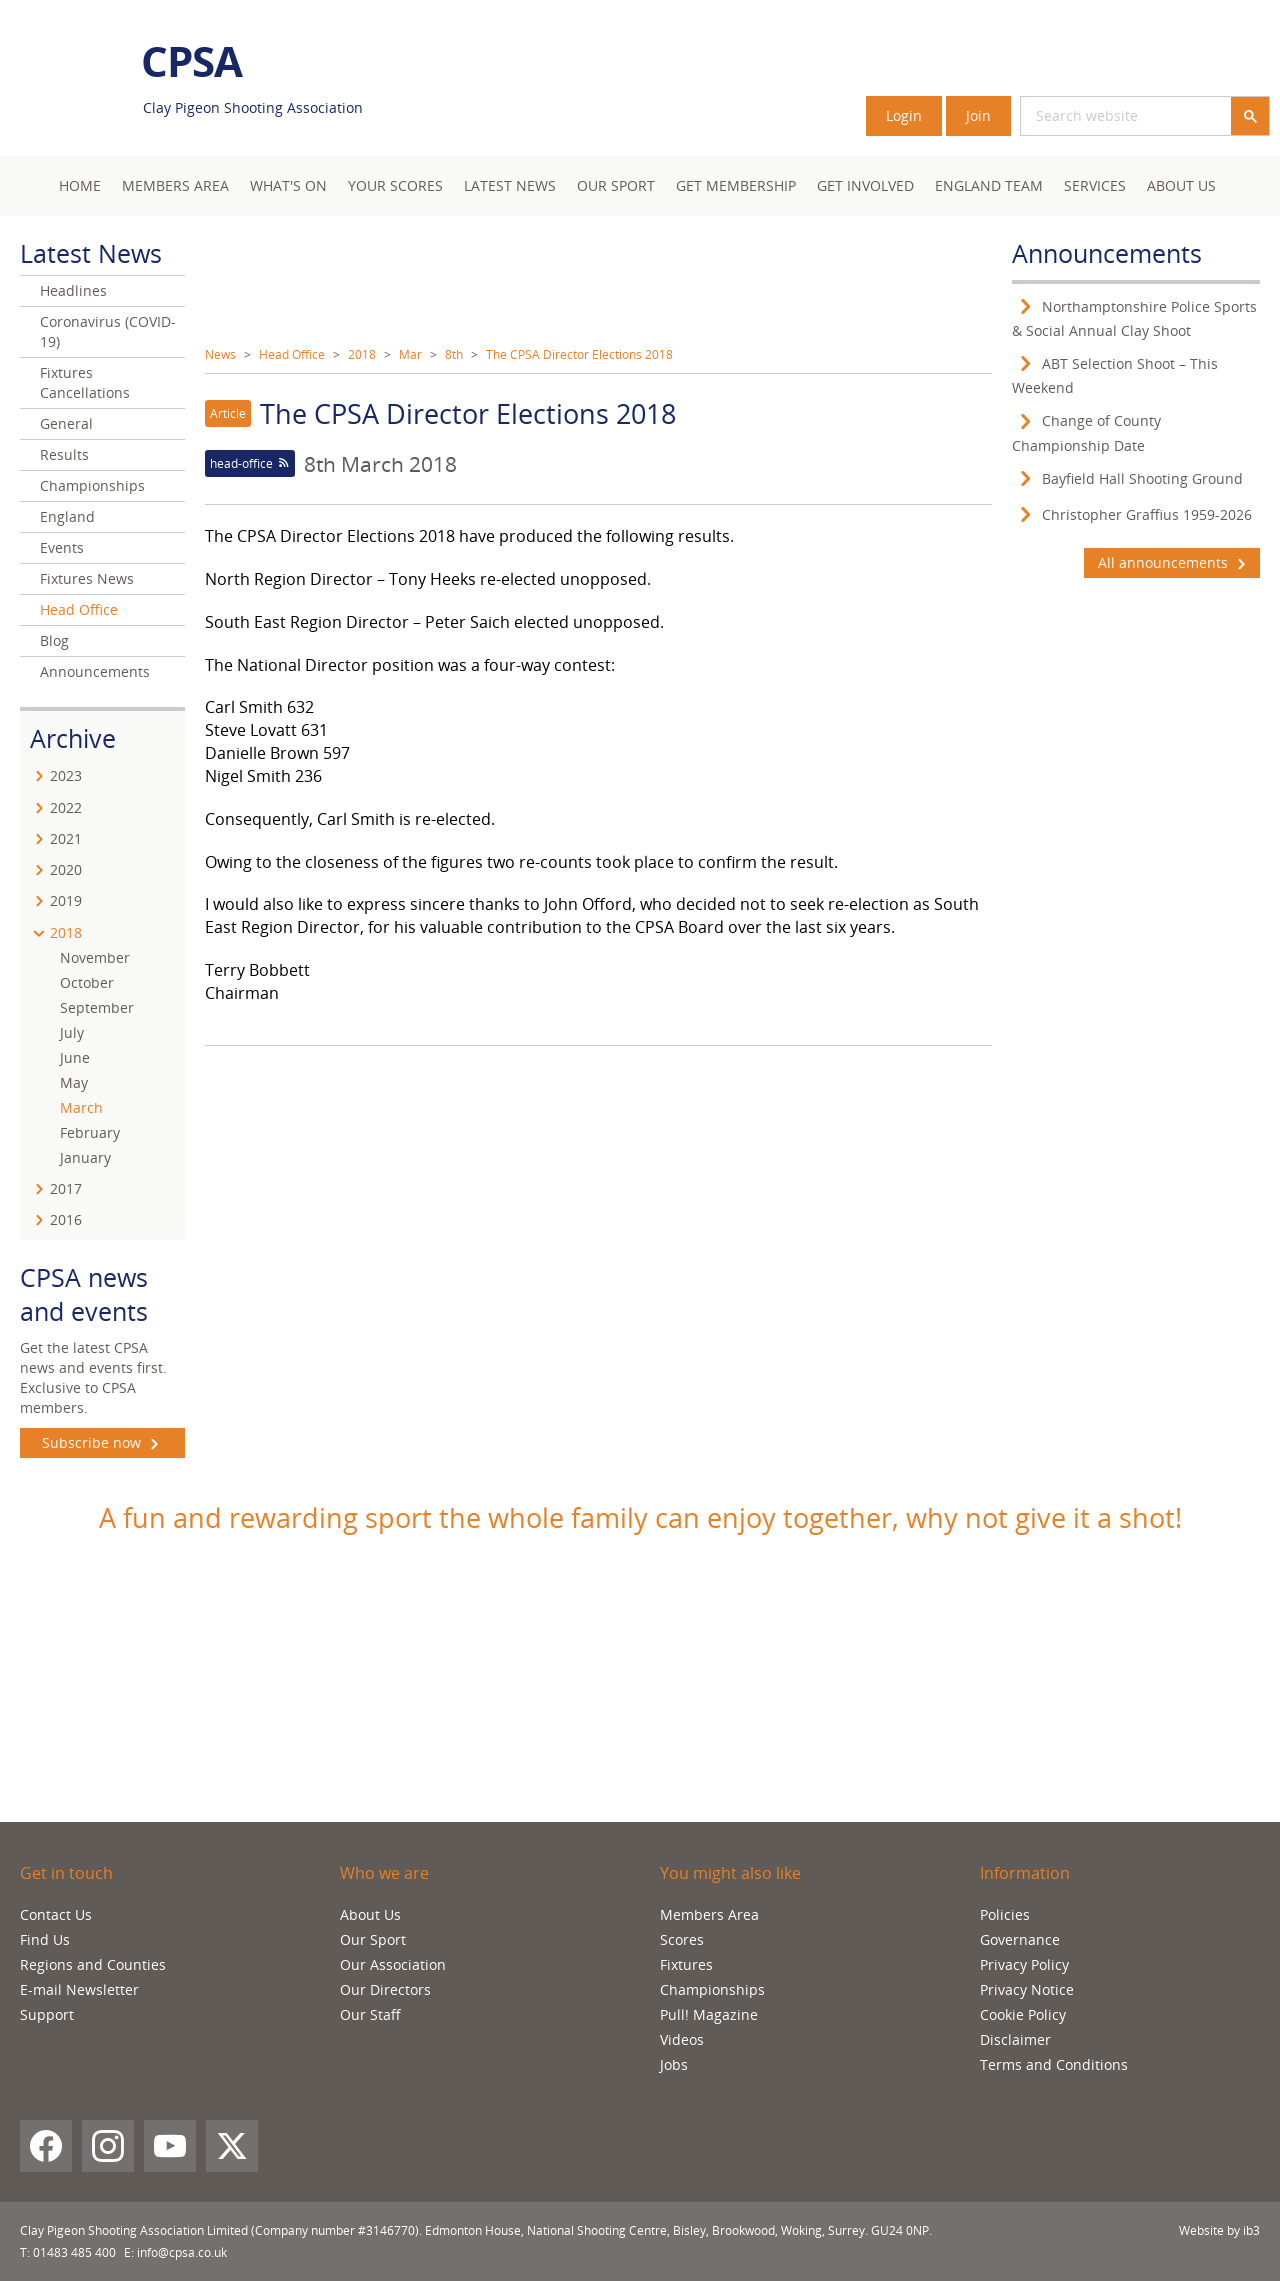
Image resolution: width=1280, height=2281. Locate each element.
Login (904, 115)
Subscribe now (102, 1443)
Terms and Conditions (1054, 2064)
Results (64, 454)
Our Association (393, 1964)
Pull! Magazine (709, 2014)
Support (47, 2014)
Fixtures (686, 1964)
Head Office (292, 354)
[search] (1102, 116)
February (90, 1132)
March (81, 1107)
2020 (66, 869)
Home (80, 185)
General (66, 423)
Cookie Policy (1023, 2014)
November (95, 957)
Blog (54, 640)
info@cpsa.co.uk (182, 2252)
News (220, 354)
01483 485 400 (74, 2252)
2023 (66, 775)
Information (1025, 1873)
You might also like (730, 1873)
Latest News (510, 185)
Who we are (384, 1873)
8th (454, 354)
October (87, 982)
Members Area (709, 1914)
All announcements (1172, 563)
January (85, 1157)
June (75, 1057)
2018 (362, 354)
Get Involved (865, 185)
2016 (66, 1219)
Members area (175, 185)
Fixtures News (87, 578)
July (72, 1032)
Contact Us (56, 1914)
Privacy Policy (1024, 1964)
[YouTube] (170, 2146)
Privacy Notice (1027, 1989)
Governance (1020, 1939)
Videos (682, 2039)
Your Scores (395, 185)
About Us (1181, 185)
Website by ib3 (1219, 2230)
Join (978, 115)
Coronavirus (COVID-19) (108, 331)
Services (1095, 185)
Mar (410, 354)
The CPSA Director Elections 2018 (579, 354)
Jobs (674, 2064)
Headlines (73, 290)
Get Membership (736, 185)
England (67, 516)
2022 (66, 807)
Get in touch (66, 1873)
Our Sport (616, 185)
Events (62, 547)
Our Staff (370, 2014)
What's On (288, 185)
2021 (66, 838)
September (97, 1007)
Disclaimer (1015, 2039)
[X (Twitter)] (232, 2146)
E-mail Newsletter (79, 1989)
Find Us (45, 1939)
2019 (66, 900)
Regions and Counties (93, 1964)
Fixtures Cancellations (85, 382)
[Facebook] (46, 2146)
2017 (66, 1188)
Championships (92, 485)
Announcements (95, 671)
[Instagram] (108, 2146)
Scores (682, 1939)
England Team (989, 185)
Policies (1005, 1914)
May (74, 1082)
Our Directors (385, 1989)
